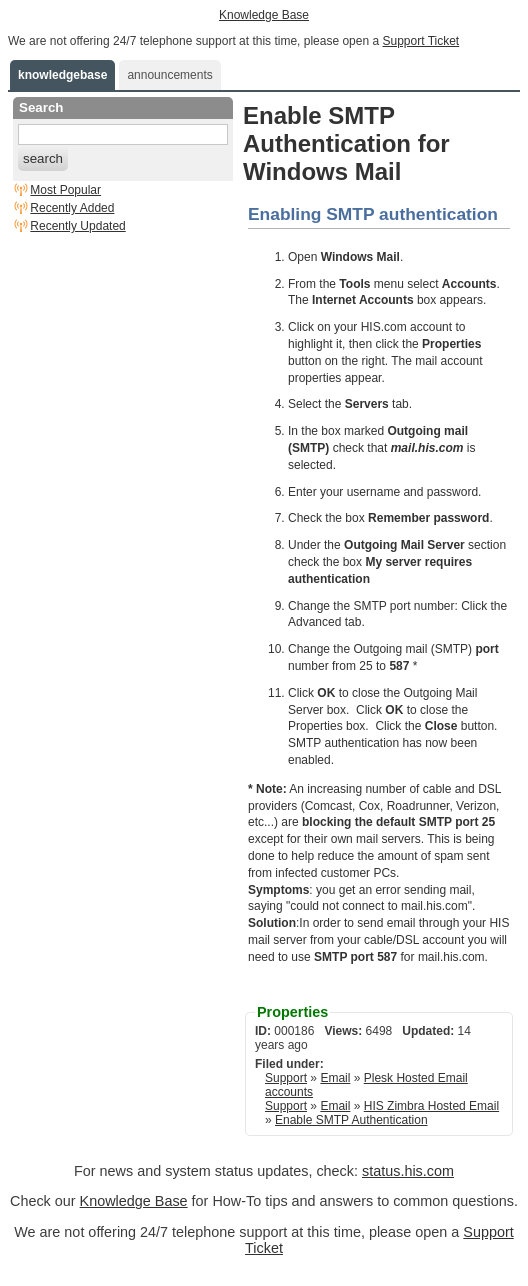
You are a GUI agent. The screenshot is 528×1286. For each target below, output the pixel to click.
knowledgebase (62, 75)
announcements (169, 75)
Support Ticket (420, 41)
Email (335, 1078)
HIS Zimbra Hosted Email (431, 1106)
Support (286, 1078)
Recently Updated (77, 226)
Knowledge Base (264, 15)
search (43, 158)
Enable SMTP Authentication (351, 1120)
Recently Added (72, 208)
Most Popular (65, 190)
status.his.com (408, 1171)
